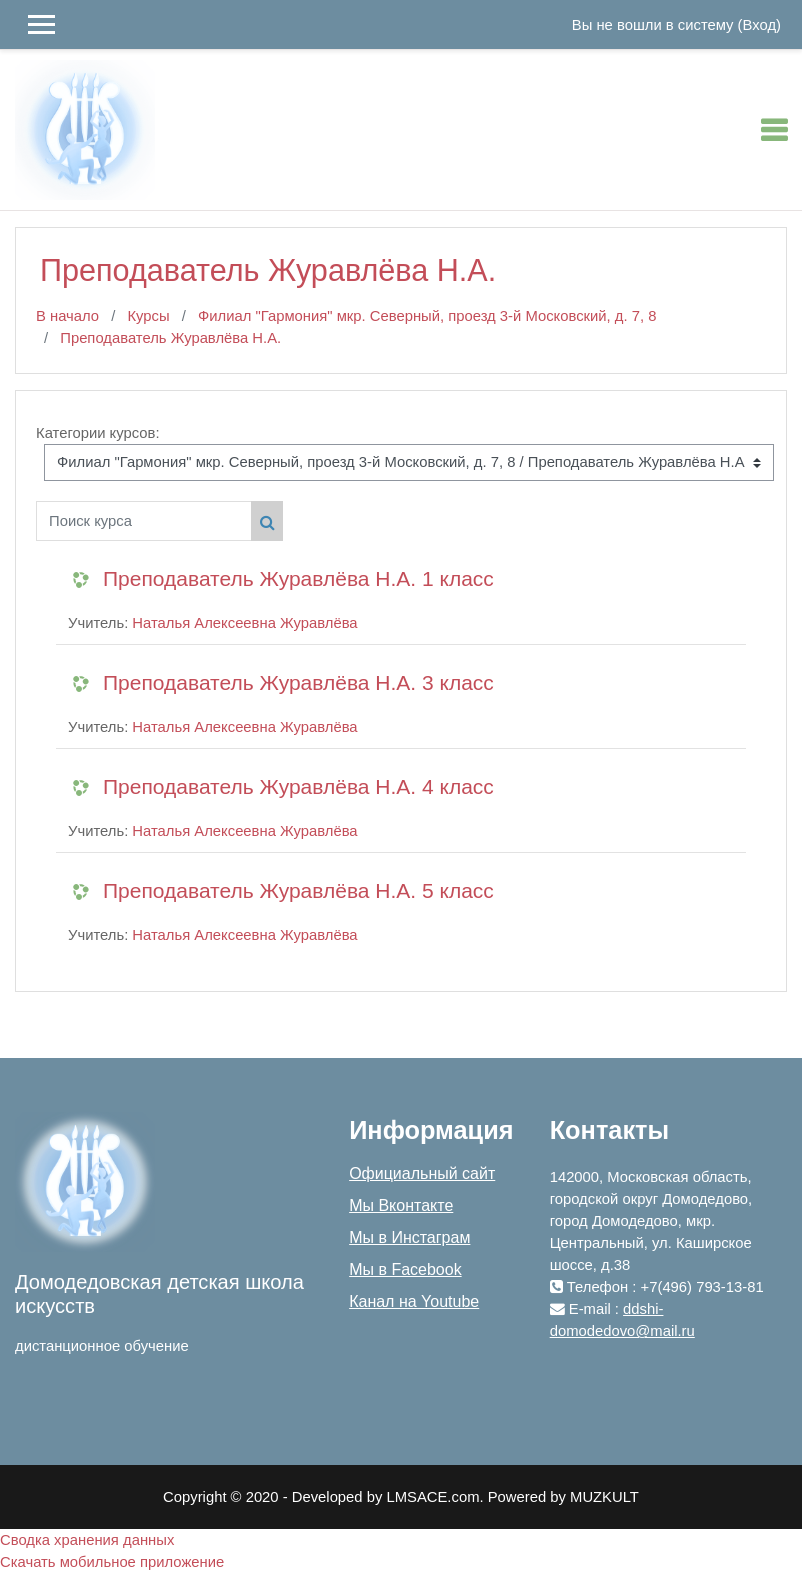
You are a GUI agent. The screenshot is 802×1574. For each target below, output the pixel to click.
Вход (760, 25)
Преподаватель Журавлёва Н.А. (170, 338)
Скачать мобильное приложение (112, 1562)
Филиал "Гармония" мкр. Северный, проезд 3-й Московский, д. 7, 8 (427, 316)
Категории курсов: (98, 433)
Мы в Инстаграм (409, 1237)
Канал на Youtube (414, 1301)
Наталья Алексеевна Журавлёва (244, 623)
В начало (67, 316)
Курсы (148, 316)
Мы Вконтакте (401, 1205)
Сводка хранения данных (87, 1540)
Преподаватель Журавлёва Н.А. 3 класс (298, 682)
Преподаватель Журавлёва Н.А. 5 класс (298, 890)
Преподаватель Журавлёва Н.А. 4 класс (298, 786)
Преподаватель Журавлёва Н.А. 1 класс (298, 578)
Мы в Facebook (405, 1269)
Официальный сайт (422, 1173)
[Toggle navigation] (774, 130)
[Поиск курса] (144, 521)
